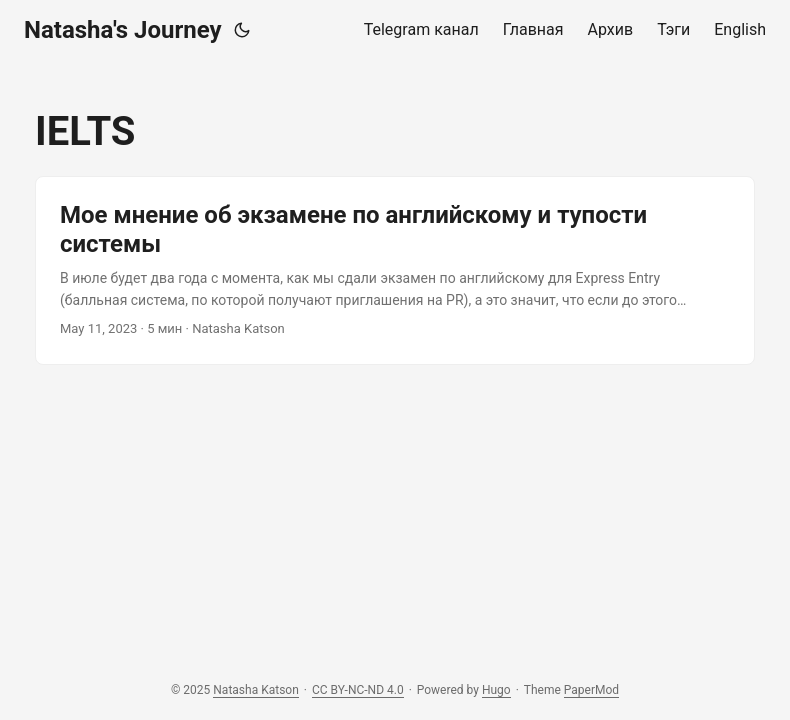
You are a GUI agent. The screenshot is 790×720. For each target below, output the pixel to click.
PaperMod (591, 690)
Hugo (496, 690)
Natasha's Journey (123, 30)
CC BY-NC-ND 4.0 (358, 690)
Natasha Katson (256, 690)
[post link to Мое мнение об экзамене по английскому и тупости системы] (395, 270)
